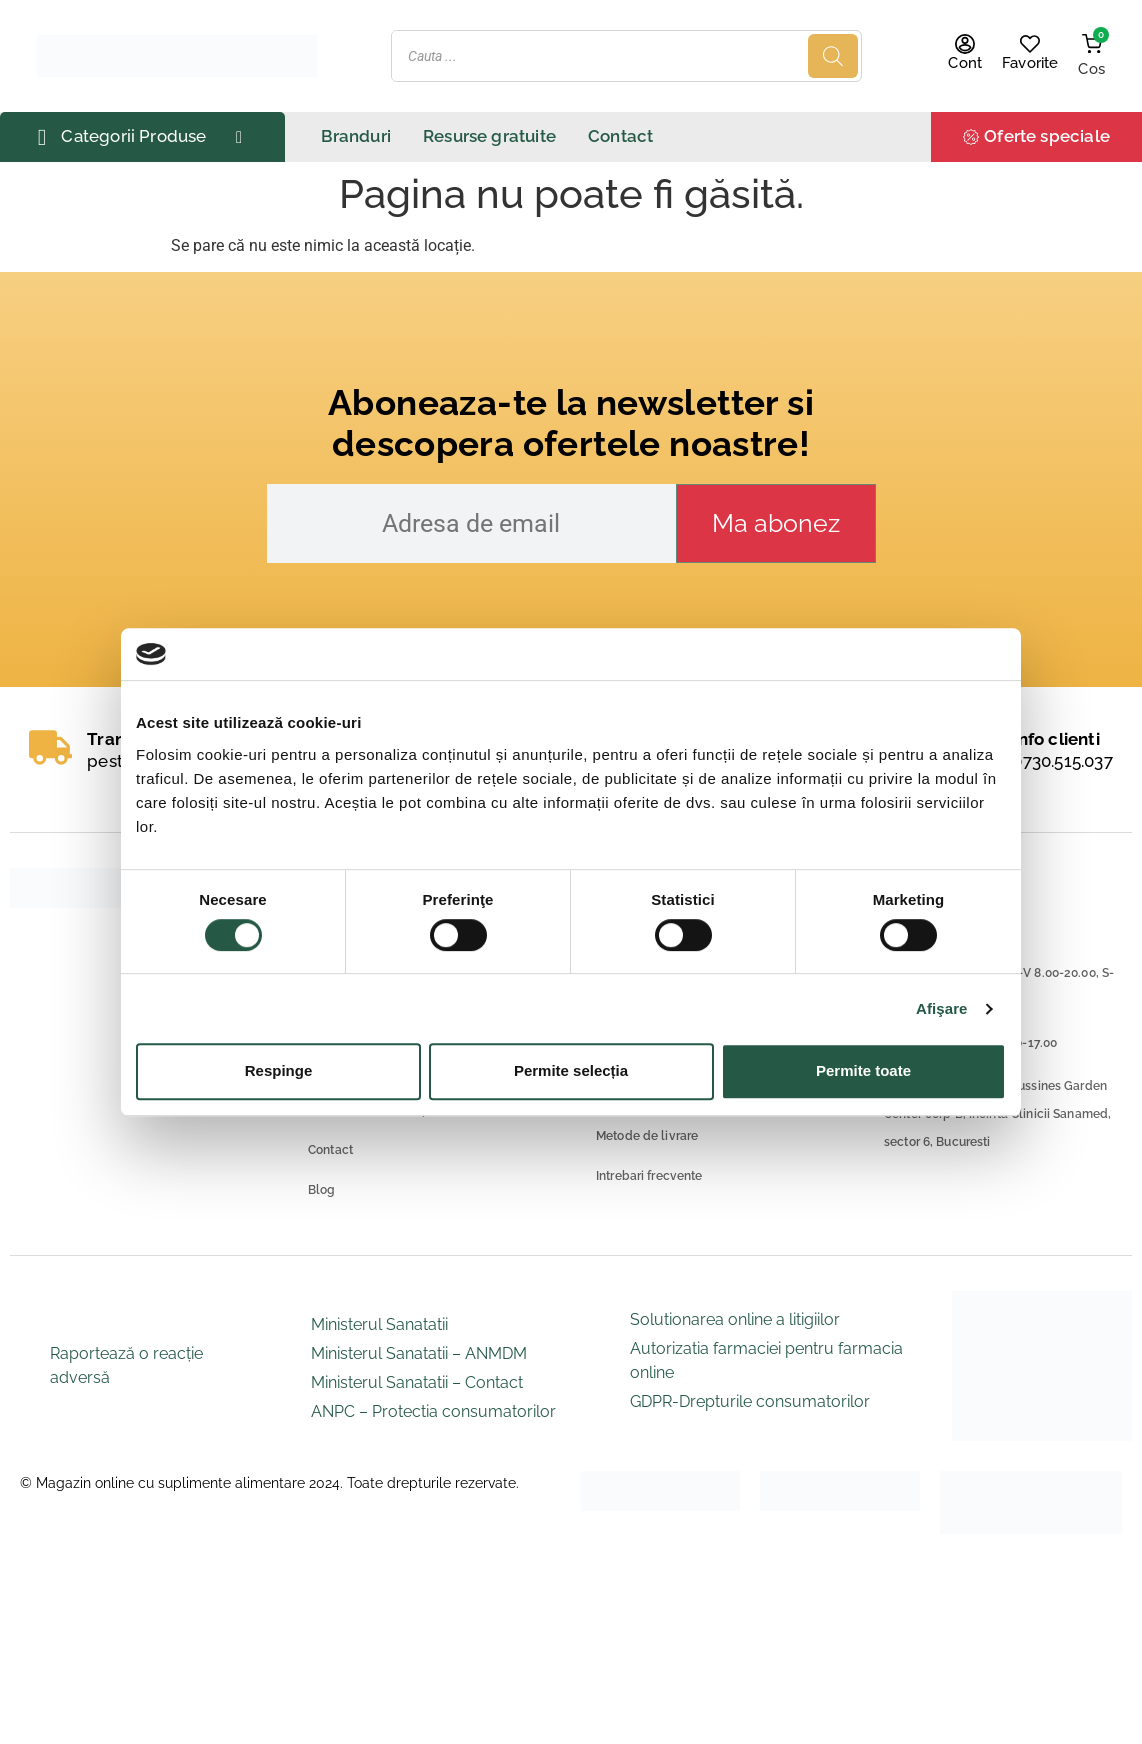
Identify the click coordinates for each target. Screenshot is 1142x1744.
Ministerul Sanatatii (379, 1324)
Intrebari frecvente (649, 1176)
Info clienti (1055, 739)
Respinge (279, 1070)
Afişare (942, 1008)
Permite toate (863, 1070)
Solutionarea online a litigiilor (735, 1319)
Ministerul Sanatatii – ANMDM (419, 1353)
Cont (965, 63)
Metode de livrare (647, 1136)
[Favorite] (1030, 44)
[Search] (833, 56)
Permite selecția (571, 1070)
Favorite (1030, 63)
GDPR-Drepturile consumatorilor (750, 1401)
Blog (322, 1190)
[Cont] (965, 44)
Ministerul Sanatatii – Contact (417, 1382)
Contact (330, 1150)
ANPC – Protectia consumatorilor (433, 1411)
